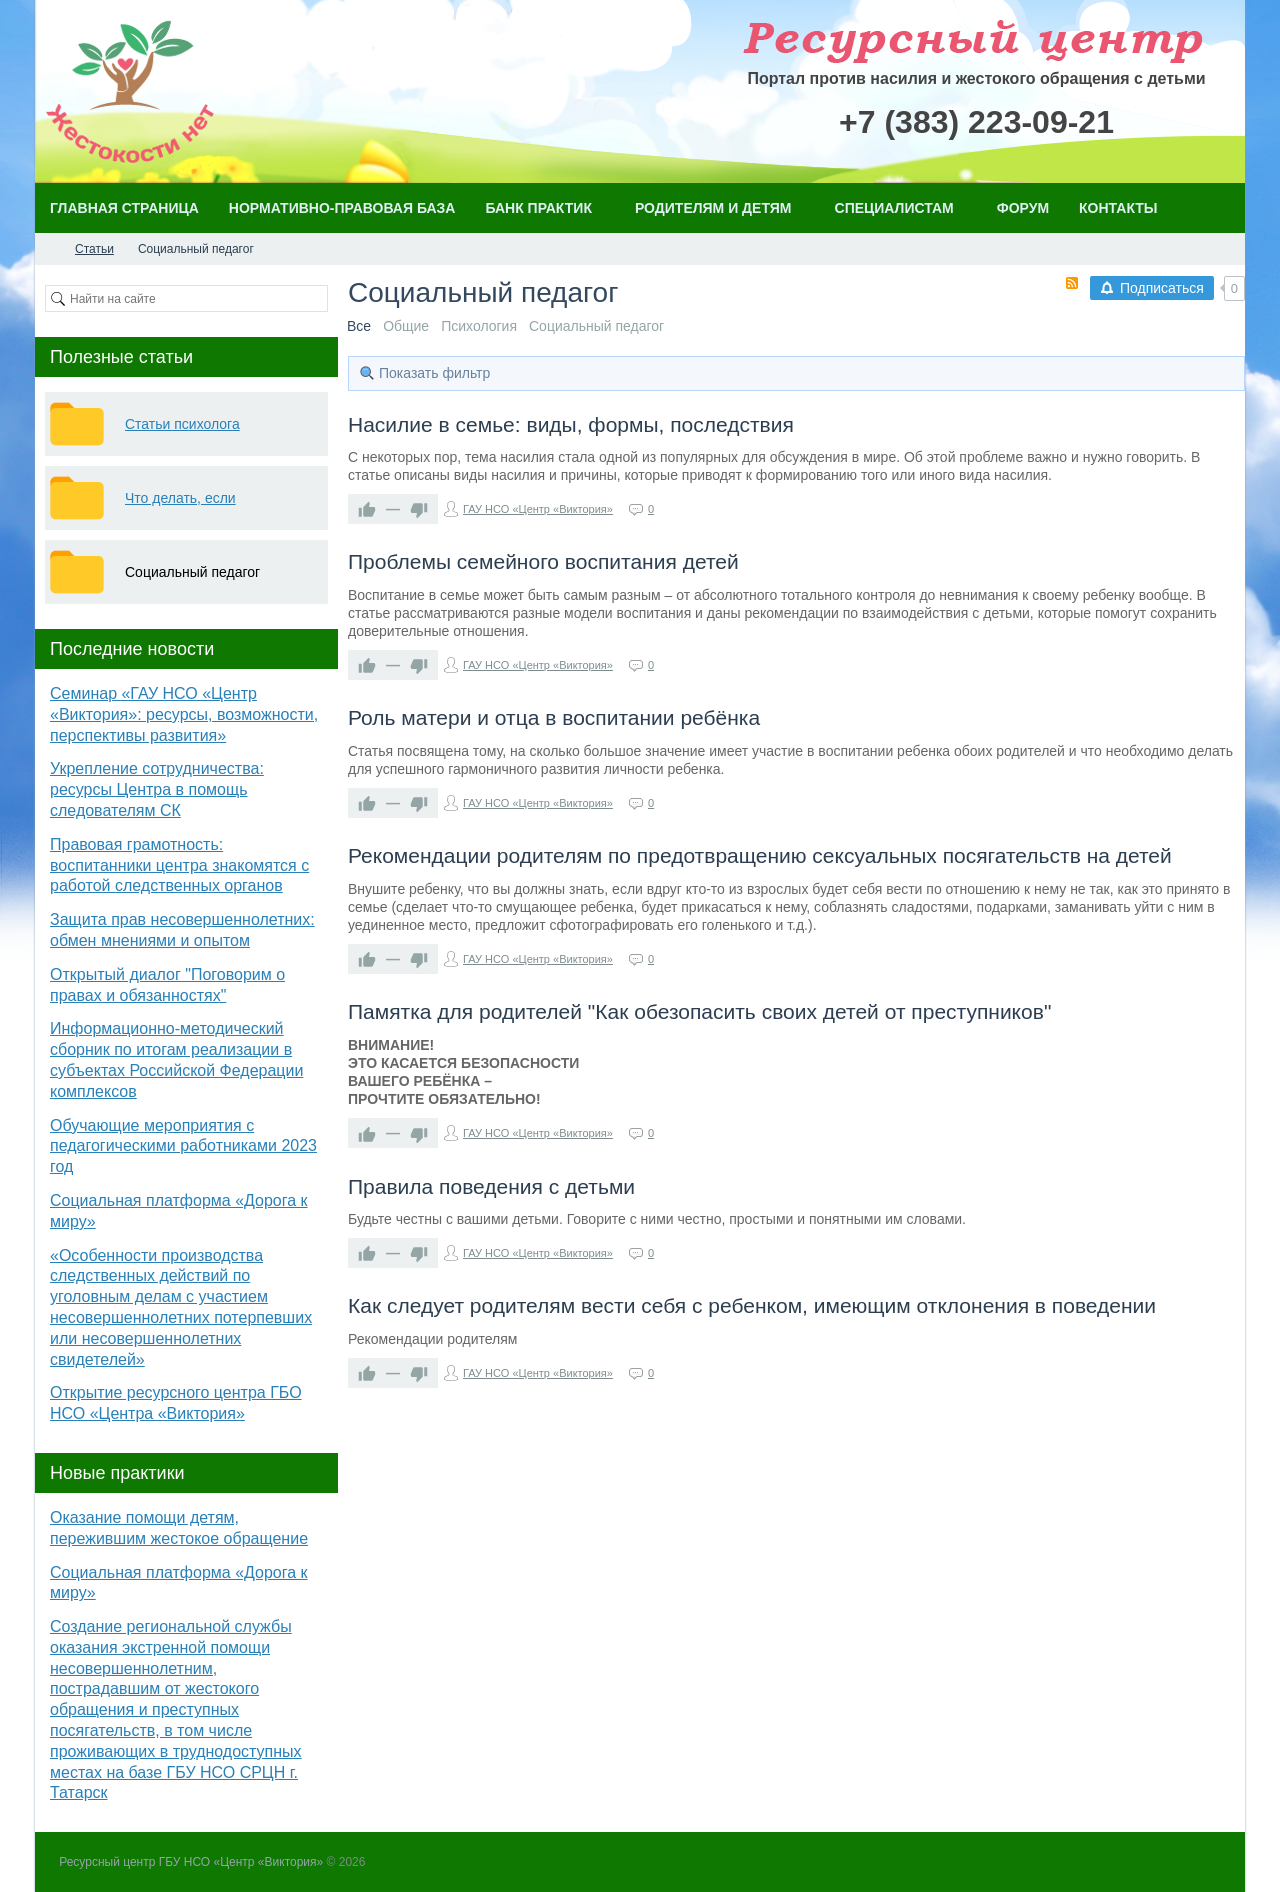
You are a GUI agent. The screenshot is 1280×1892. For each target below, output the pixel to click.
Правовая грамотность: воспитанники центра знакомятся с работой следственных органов (179, 865)
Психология (479, 326)
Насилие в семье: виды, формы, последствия (571, 424)
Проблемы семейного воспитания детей (543, 561)
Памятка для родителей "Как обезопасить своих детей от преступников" (699, 1011)
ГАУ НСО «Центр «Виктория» (538, 509)
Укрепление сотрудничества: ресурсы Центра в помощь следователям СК (157, 789)
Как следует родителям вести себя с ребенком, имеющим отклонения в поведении (752, 1305)
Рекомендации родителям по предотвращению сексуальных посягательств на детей (760, 855)
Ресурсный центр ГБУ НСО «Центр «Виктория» (191, 1862)
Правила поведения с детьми (491, 1186)
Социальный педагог (596, 326)
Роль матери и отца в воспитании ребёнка (554, 717)
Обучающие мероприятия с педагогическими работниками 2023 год (183, 1146)
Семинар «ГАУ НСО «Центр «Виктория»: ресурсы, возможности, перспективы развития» (184, 714)
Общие (406, 326)
